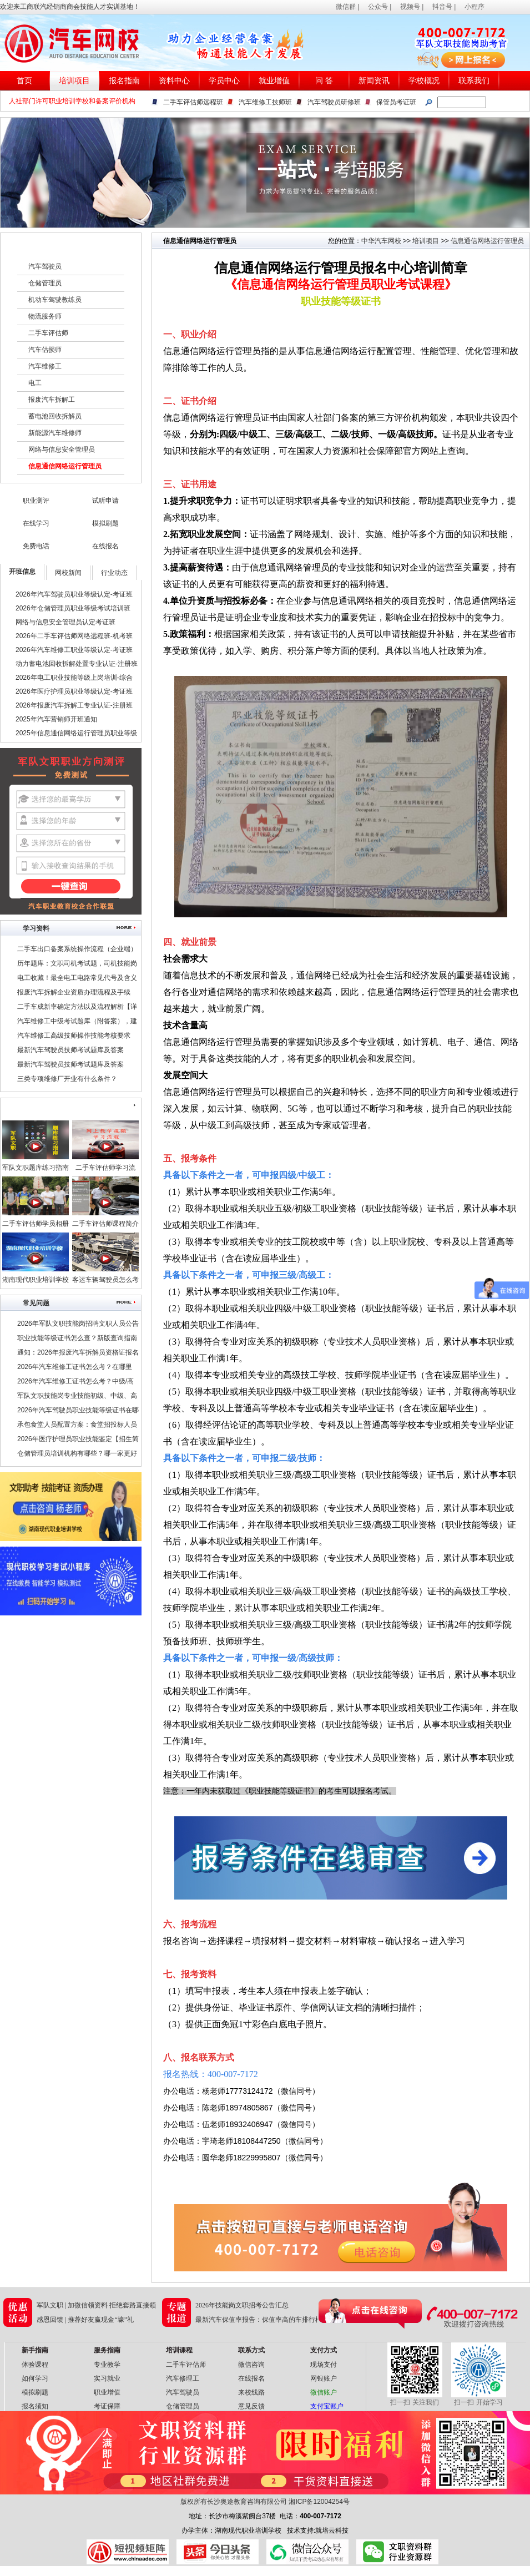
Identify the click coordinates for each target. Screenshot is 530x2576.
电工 (35, 383)
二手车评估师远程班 (193, 102)
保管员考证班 (396, 102)
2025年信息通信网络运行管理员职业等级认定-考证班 (76, 734)
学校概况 (424, 81)
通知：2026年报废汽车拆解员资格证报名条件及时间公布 (78, 1354)
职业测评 (36, 500)
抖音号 (442, 7)
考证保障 (107, 2406)
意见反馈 (251, 2406)
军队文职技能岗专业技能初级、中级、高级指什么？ (77, 1397)
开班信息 (22, 571)
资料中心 (174, 81)
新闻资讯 (374, 81)
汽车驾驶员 (45, 266)
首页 (24, 81)
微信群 (346, 7)
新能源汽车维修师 (55, 433)
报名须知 (35, 2406)
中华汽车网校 (381, 241)
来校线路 (251, 2392)
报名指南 (124, 81)
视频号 (410, 7)
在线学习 (36, 523)
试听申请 (105, 500)
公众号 (378, 7)
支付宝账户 (327, 2406)
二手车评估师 (48, 333)
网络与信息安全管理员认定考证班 (65, 622)
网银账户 (323, 2378)
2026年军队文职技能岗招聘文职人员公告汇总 (78, 1325)
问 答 (324, 81)
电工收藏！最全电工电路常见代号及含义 (77, 978)
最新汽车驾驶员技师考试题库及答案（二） (70, 1051)
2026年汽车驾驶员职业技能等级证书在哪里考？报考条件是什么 (78, 1411)
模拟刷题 (105, 523)
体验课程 (35, 2364)
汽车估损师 (45, 349)
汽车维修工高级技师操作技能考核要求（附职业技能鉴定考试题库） (73, 1037)
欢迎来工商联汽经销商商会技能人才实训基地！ (70, 7)
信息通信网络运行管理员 (65, 466)
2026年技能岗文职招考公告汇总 (242, 2305)
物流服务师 (45, 316)
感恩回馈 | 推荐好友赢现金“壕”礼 (85, 2320)
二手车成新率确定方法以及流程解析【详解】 (77, 1008)
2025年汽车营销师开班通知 (56, 719)
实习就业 (107, 2378)
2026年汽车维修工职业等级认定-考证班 (74, 650)
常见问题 (36, 1303)
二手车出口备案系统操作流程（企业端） (77, 949)
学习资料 (36, 928)
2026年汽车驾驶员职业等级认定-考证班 (74, 594)
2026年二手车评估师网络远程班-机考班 (74, 636)
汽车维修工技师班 (265, 102)
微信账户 (323, 2392)
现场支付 (323, 2364)
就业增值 (274, 81)
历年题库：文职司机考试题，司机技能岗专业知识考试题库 (77, 965)
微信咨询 (251, 2364)
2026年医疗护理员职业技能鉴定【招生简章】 (78, 1440)
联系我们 (473, 81)
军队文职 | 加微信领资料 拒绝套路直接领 (96, 2305)
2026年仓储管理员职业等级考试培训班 (73, 608)
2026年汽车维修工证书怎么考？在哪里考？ (74, 1368)
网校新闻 (68, 573)
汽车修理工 (182, 2378)
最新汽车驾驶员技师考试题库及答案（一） (70, 1066)
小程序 (474, 7)
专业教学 (107, 2364)
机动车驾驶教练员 (55, 300)
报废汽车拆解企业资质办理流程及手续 (73, 992)
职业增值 (107, 2392)
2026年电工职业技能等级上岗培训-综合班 (74, 679)
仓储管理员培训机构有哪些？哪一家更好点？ (77, 1455)
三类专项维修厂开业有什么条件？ (67, 1079)
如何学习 (35, 2378)
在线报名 (105, 546)
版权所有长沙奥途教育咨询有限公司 (233, 2502)
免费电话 (36, 546)
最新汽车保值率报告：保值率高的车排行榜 (258, 2320)
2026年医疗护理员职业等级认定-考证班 (74, 691)
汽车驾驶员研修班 (334, 102)
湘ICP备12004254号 (319, 2502)
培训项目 (74, 81)
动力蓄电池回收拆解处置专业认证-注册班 (77, 664)
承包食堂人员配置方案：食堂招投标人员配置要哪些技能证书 (77, 1426)
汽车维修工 (45, 366)
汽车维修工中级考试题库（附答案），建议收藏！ (77, 1022)
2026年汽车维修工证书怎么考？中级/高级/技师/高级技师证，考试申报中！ (75, 1382)
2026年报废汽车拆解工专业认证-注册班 (74, 705)
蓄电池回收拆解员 (55, 416)
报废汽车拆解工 (51, 399)
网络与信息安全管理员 (61, 449)
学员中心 (224, 81)
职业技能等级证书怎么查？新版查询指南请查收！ (77, 1339)
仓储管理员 (45, 283)
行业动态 (114, 573)
